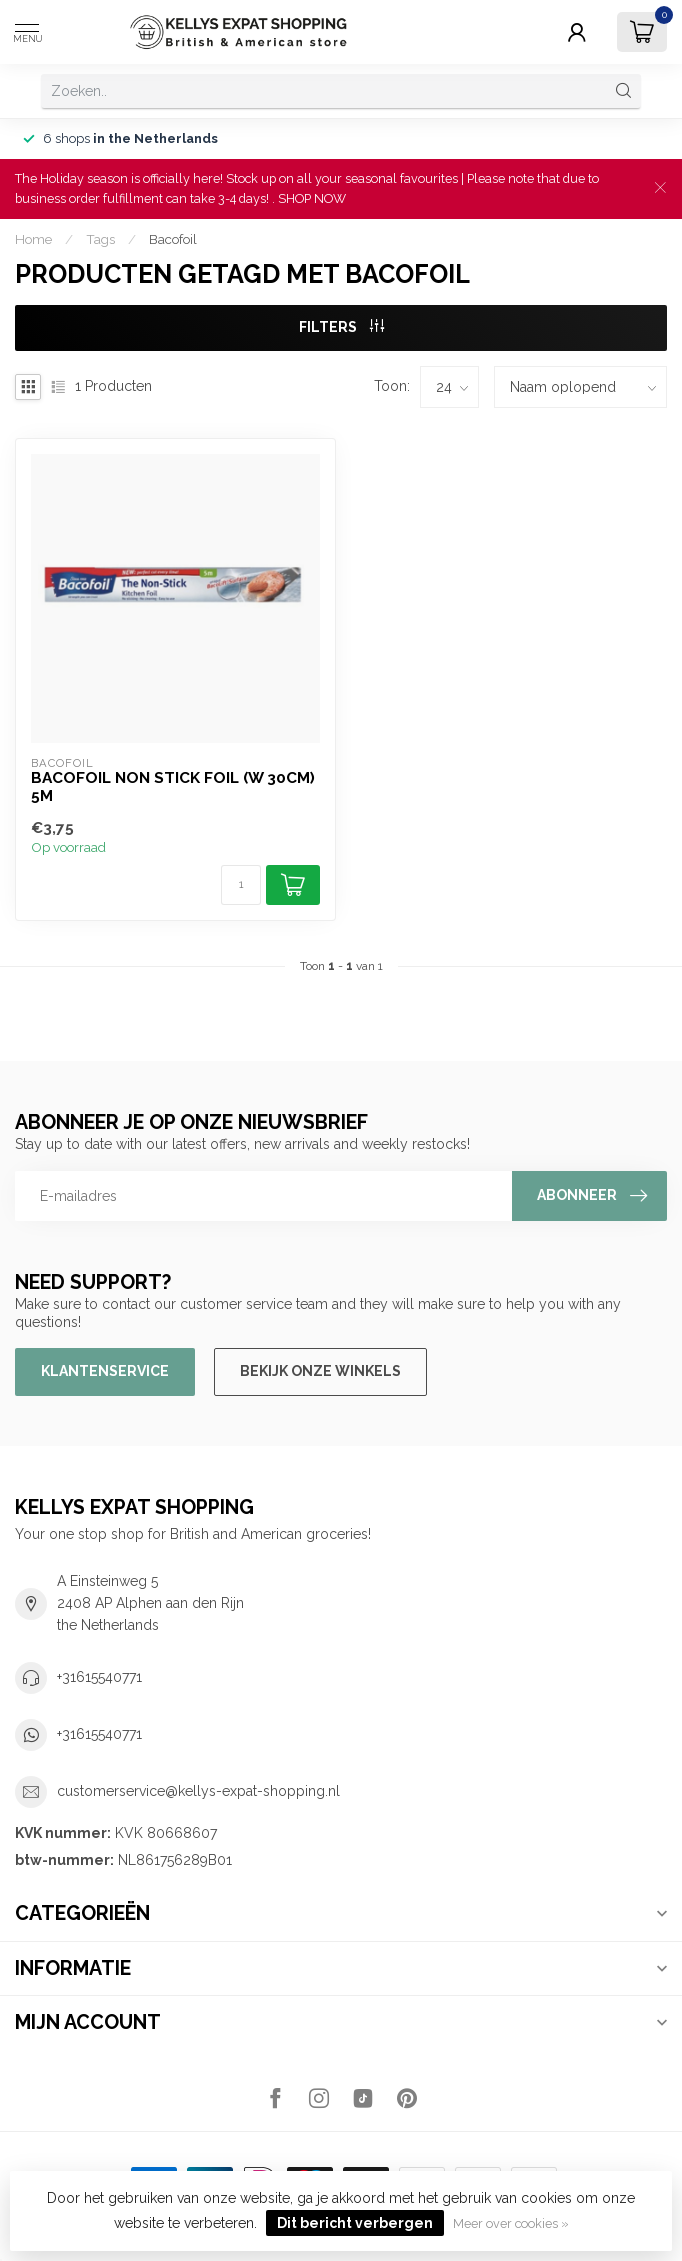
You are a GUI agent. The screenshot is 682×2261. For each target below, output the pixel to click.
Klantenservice (105, 1371)
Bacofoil (173, 239)
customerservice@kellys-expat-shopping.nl (198, 1791)
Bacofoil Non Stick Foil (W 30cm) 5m (173, 787)
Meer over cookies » (511, 2223)
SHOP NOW (312, 198)
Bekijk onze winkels (320, 1371)
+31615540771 (99, 1677)
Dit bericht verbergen (355, 2223)
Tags (100, 239)
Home (33, 239)
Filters (341, 327)
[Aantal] (241, 885)
